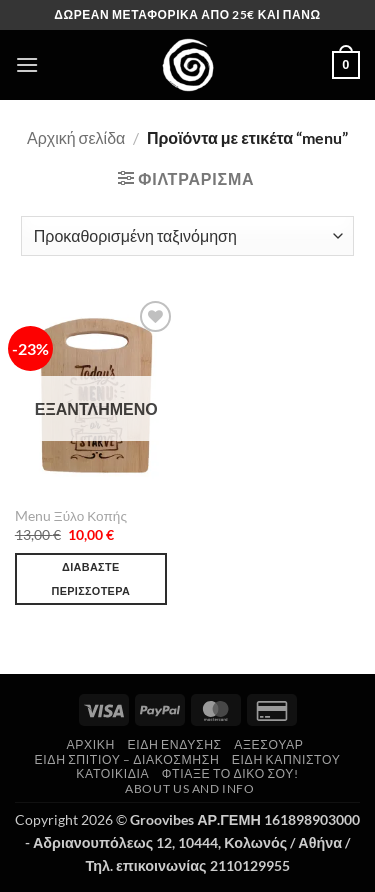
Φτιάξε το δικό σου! (230, 773)
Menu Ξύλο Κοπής (71, 516)
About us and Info (189, 788)
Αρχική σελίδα (76, 137)
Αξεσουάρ (268, 744)
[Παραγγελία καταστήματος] (187, 236)
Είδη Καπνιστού (286, 759)
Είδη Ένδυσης (174, 744)
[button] (27, 64)
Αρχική (91, 744)
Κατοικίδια (112, 773)
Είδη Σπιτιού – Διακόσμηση (127, 759)
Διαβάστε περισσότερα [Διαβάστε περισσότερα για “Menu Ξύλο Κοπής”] (90, 578)
